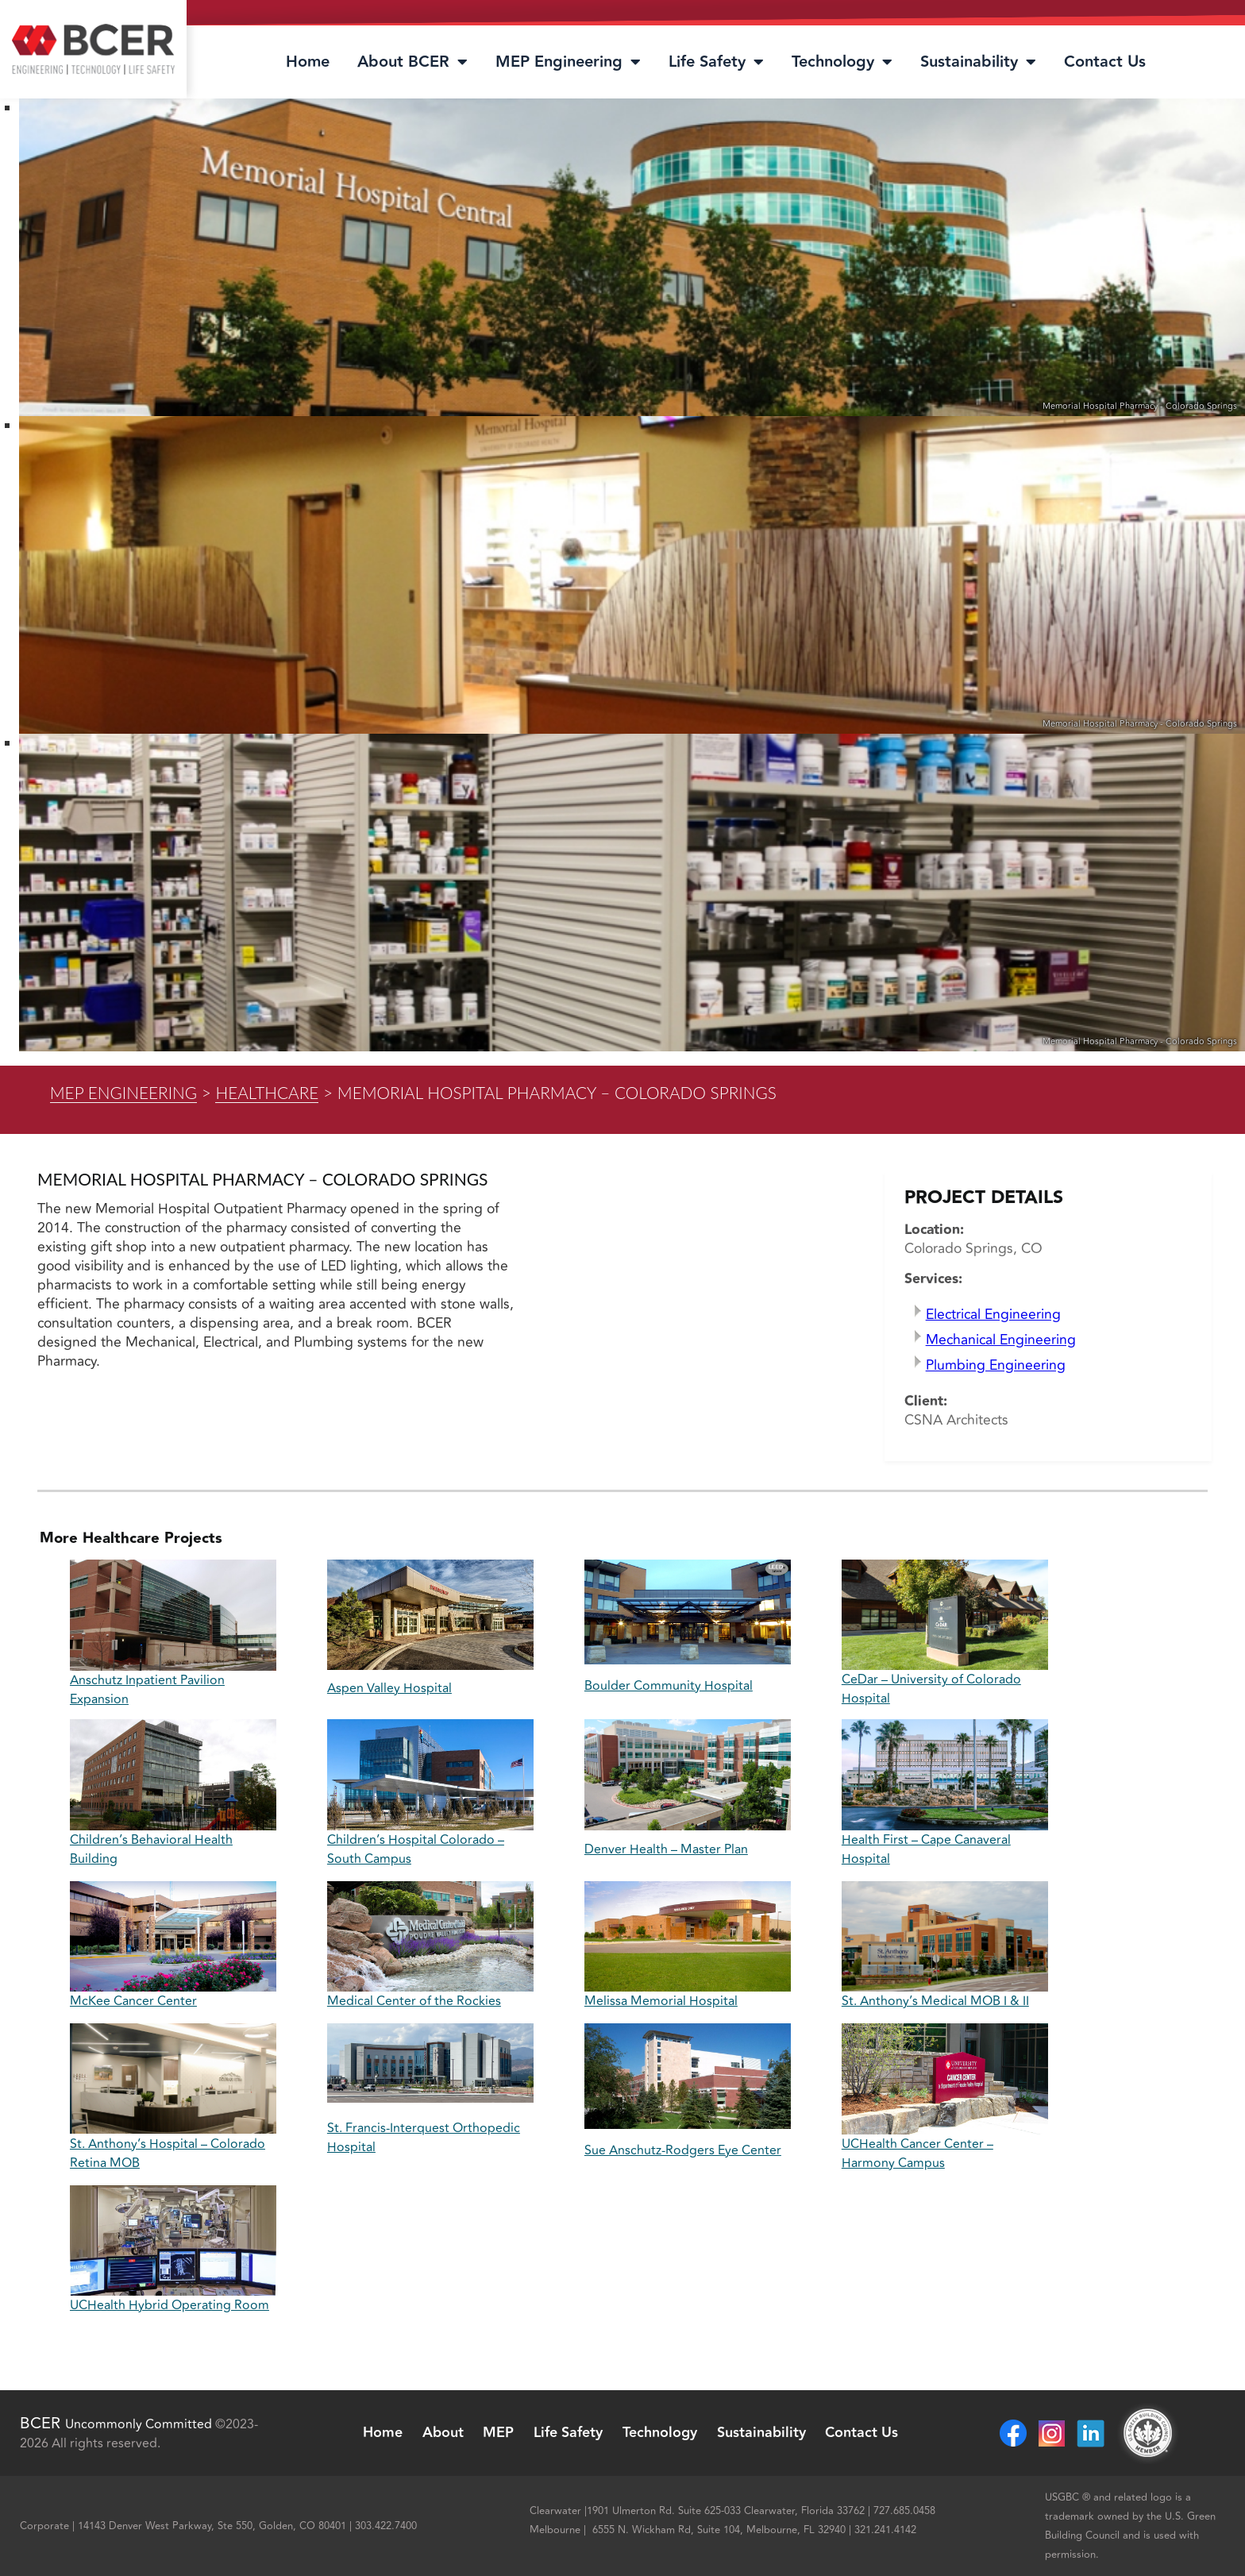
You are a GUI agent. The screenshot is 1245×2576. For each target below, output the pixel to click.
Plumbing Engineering (996, 1365)
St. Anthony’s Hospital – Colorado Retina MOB (167, 2153)
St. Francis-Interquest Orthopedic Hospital (423, 2138)
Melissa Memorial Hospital (661, 2001)
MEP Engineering (568, 62)
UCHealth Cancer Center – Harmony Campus (917, 2153)
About (442, 2432)
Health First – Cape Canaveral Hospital (926, 1849)
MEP (498, 2432)
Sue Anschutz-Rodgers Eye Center (682, 2150)
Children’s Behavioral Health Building (151, 1849)
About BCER (412, 62)
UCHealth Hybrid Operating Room (169, 2305)
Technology (842, 62)
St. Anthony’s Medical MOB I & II (935, 2001)
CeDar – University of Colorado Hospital (931, 1689)
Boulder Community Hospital (668, 1685)
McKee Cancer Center (133, 2001)
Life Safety (716, 62)
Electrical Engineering (993, 1314)
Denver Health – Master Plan (666, 1849)
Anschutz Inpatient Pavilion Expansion (147, 1690)
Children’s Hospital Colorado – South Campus (415, 1849)
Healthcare (266, 1092)
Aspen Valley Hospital (389, 1688)
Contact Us (1105, 62)
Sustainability (978, 62)
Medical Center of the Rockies (414, 2001)
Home (308, 62)
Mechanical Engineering (1001, 1340)
